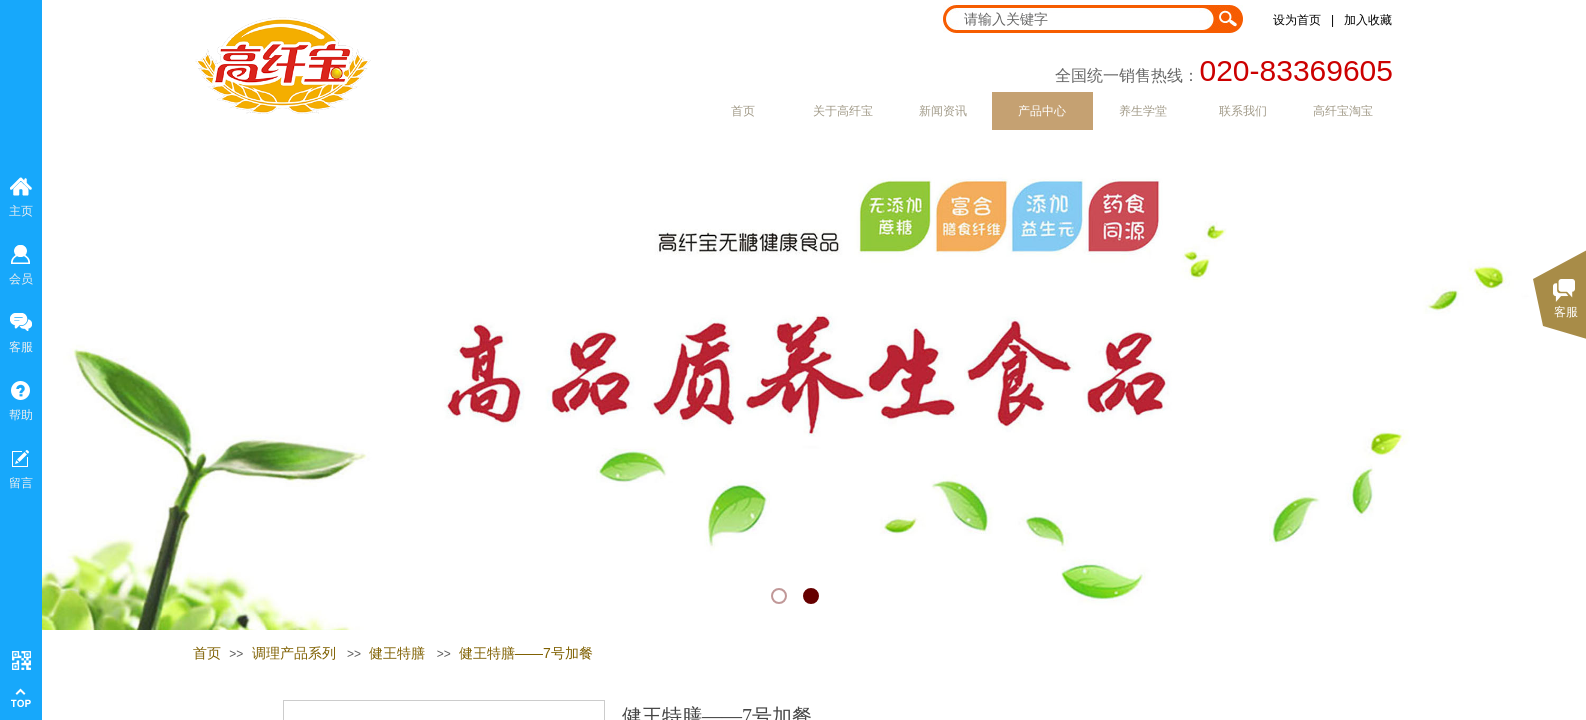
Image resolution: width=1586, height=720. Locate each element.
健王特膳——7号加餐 (526, 653)
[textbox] (1080, 19)
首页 (207, 653)
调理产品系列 (294, 653)
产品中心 (1042, 111)
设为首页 (1297, 20)
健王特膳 (397, 653)
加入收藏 (1368, 20)
